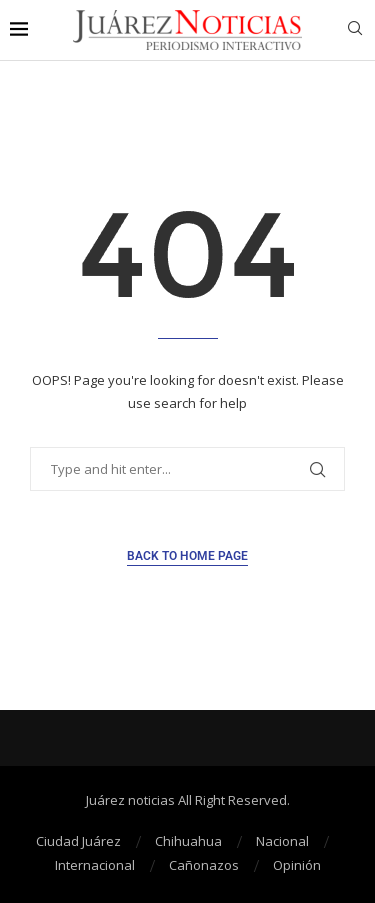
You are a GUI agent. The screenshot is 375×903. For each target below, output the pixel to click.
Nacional (282, 841)
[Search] (355, 30)
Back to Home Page (187, 556)
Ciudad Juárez (78, 841)
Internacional (95, 865)
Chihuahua (188, 841)
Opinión (297, 865)
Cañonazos (204, 865)
